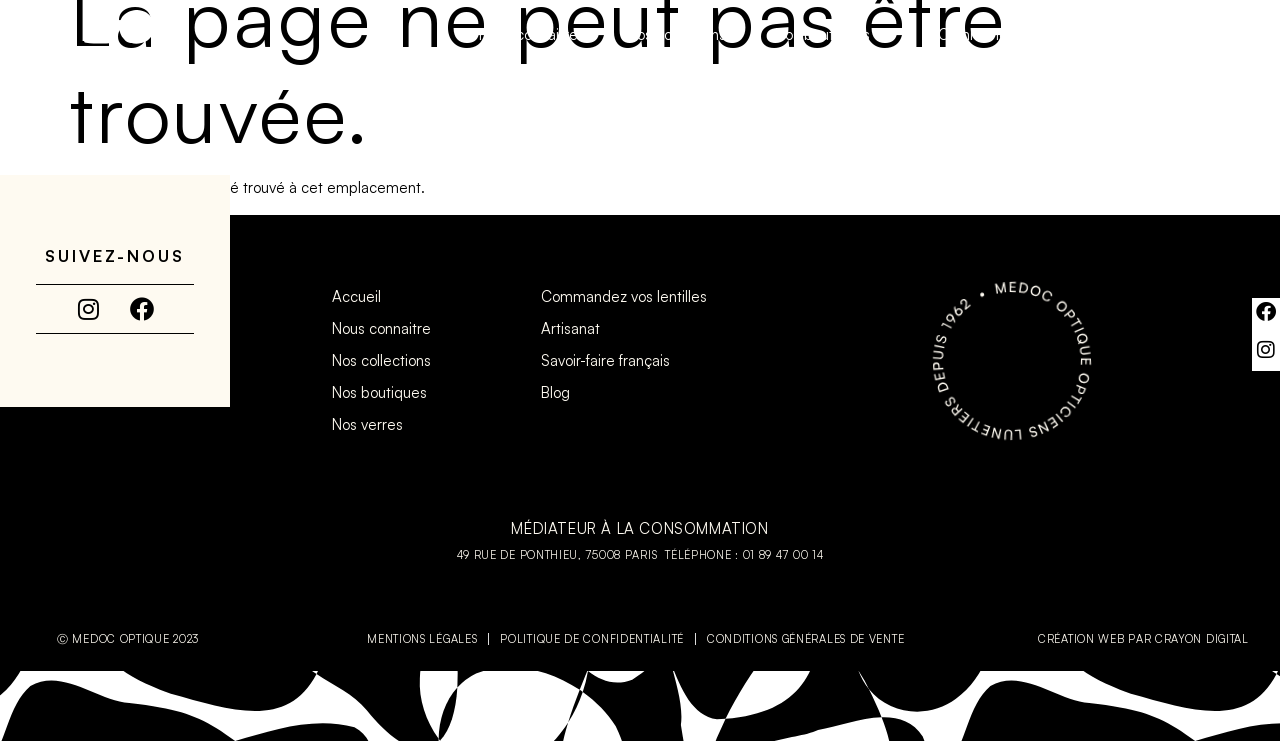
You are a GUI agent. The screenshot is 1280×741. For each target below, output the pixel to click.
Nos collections (676, 34)
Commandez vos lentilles (1030, 35)
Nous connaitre (528, 34)
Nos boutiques (832, 35)
